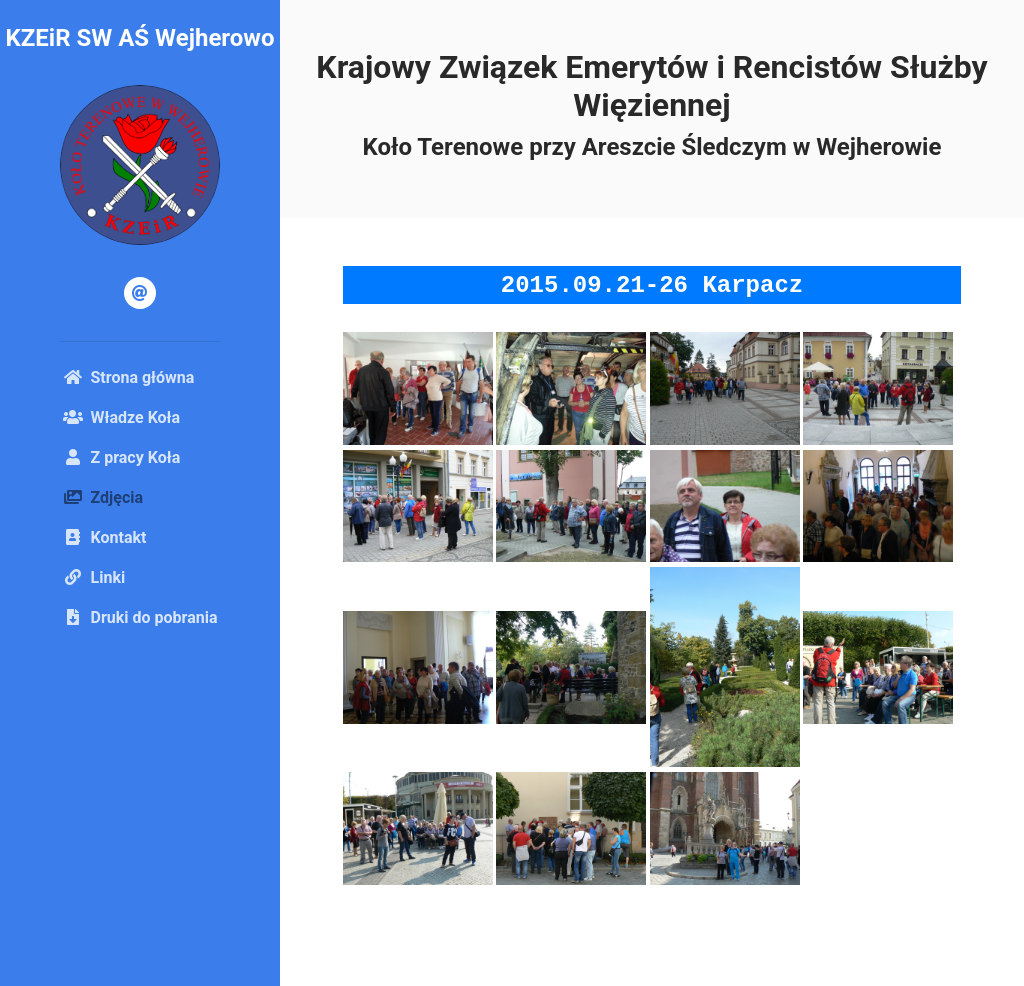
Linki (94, 577)
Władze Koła (122, 417)
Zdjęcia (134, 496)
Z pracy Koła (122, 457)
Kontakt (105, 537)
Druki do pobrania (140, 617)
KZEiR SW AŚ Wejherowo (139, 38)
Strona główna (129, 377)
